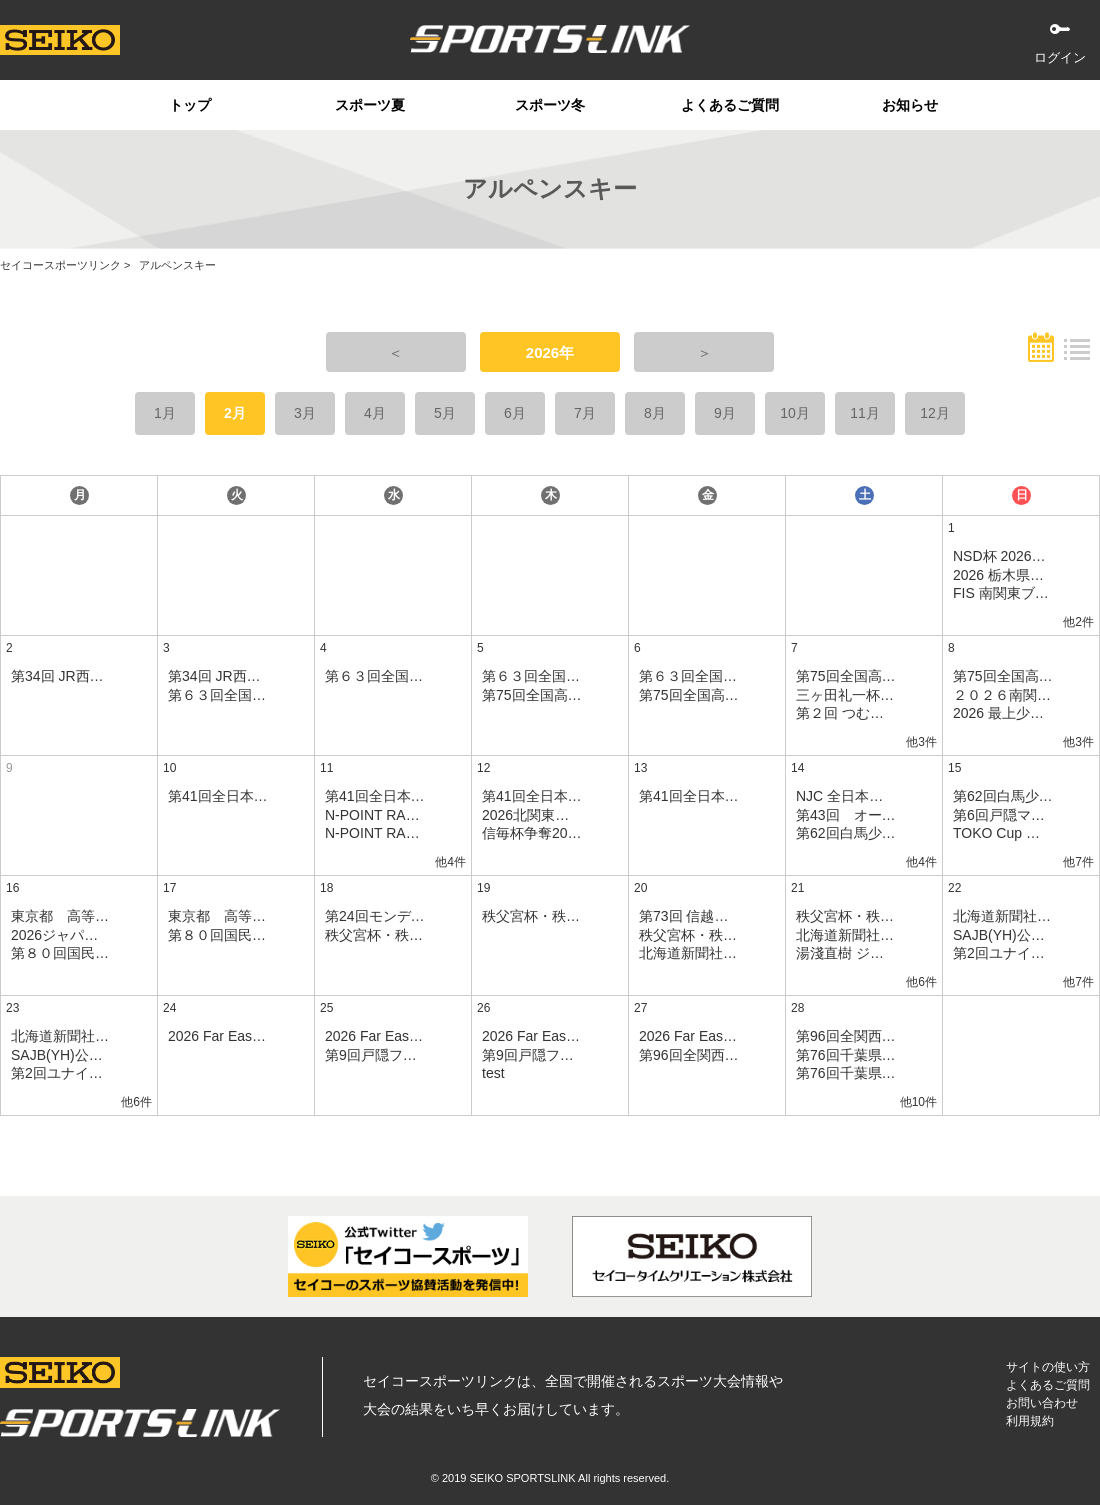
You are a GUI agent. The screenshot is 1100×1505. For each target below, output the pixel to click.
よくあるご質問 (730, 105)
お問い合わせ (1042, 1403)
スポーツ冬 (550, 105)
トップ (190, 105)
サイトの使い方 (1048, 1367)
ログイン (1060, 57)
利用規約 (1030, 1421)
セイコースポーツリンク (60, 265)
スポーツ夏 (370, 105)
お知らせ (910, 105)
